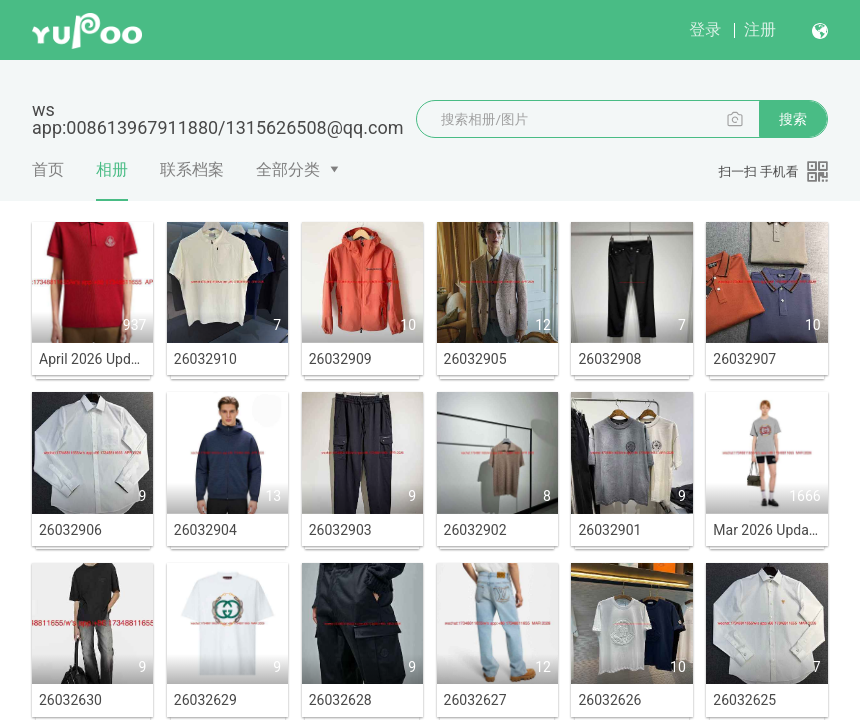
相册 (112, 180)
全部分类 (288, 169)
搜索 (793, 119)
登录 (705, 29)
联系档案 (192, 169)
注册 (760, 29)
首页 (48, 169)
